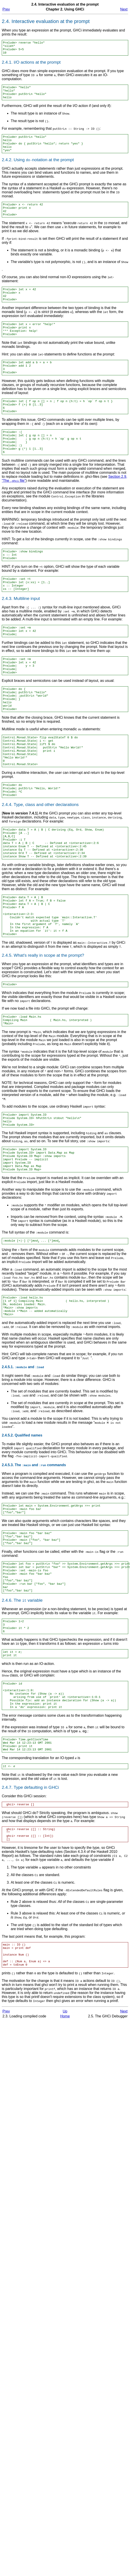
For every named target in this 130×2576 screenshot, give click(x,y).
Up (65, 2122)
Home (65, 2127)
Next (124, 9)
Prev (6, 9)
